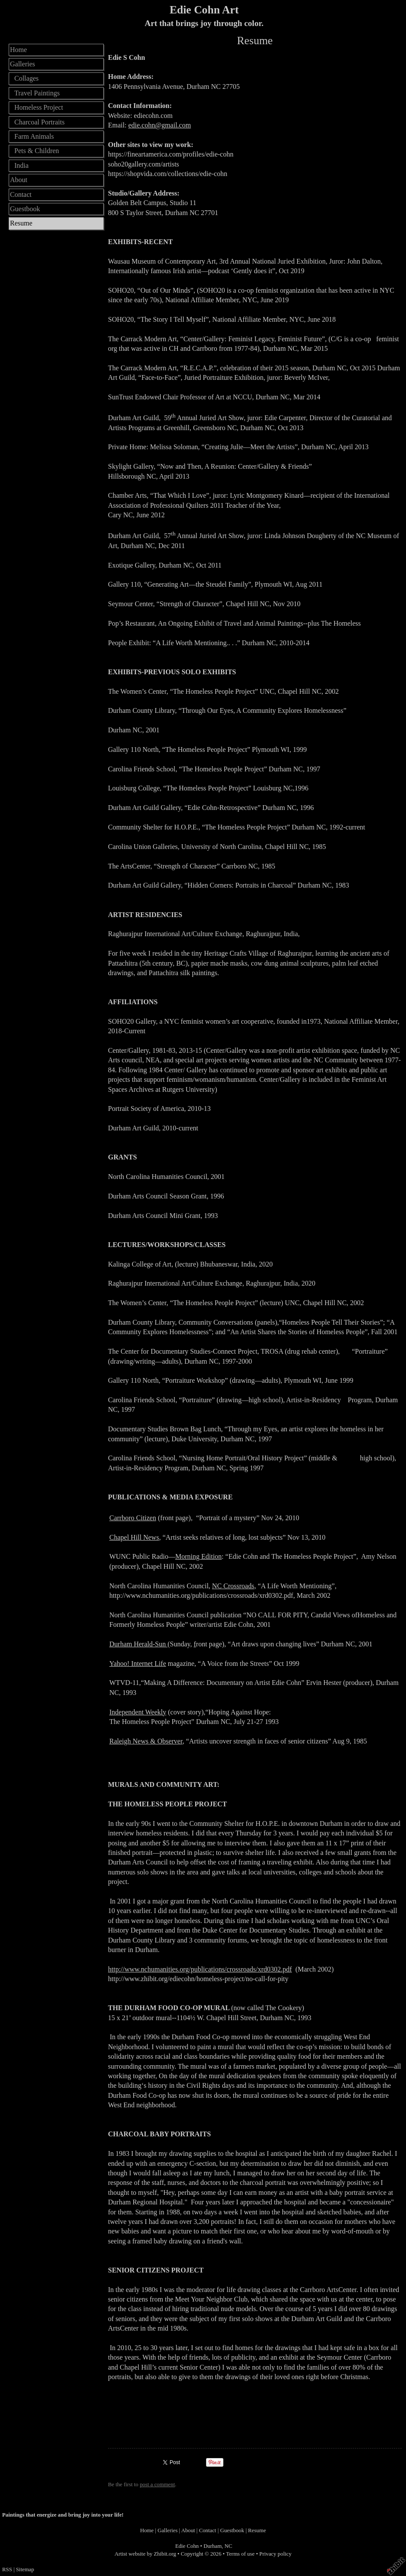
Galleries (22, 64)
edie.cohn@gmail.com (159, 125)
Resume (21, 223)
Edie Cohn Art (204, 9)
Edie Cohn (187, 2546)
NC (228, 2546)
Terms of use (240, 2554)
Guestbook (25, 208)
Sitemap (25, 2569)
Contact (21, 194)
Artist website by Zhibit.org (145, 2554)
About (18, 179)
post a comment (157, 2484)
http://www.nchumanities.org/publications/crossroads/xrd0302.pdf (200, 1969)
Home (18, 49)
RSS (7, 2569)
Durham (212, 2546)
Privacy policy (275, 2554)
